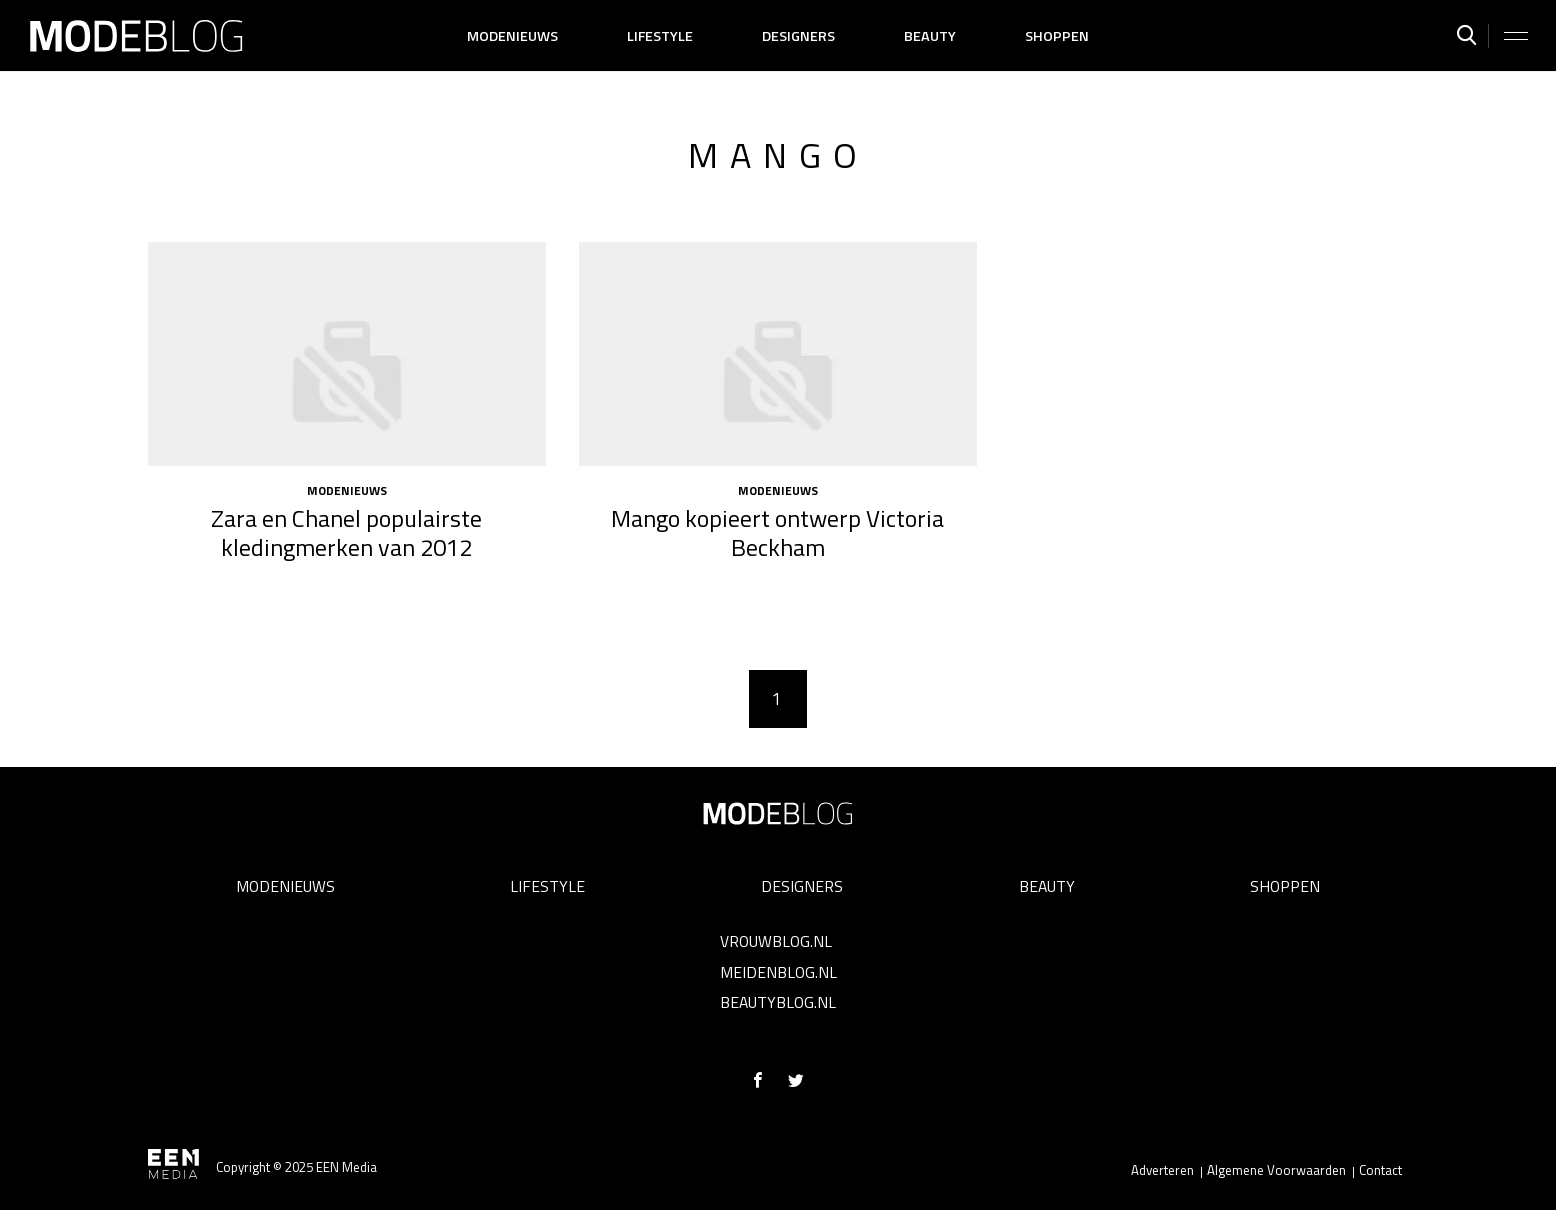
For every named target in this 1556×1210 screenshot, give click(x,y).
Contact (1380, 1170)
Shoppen (1057, 36)
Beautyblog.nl (778, 1002)
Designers (798, 36)
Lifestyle (660, 36)
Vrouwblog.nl (776, 941)
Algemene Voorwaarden (1276, 1170)
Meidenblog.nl (778, 972)
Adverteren (1162, 1170)
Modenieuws (512, 36)
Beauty (930, 36)
